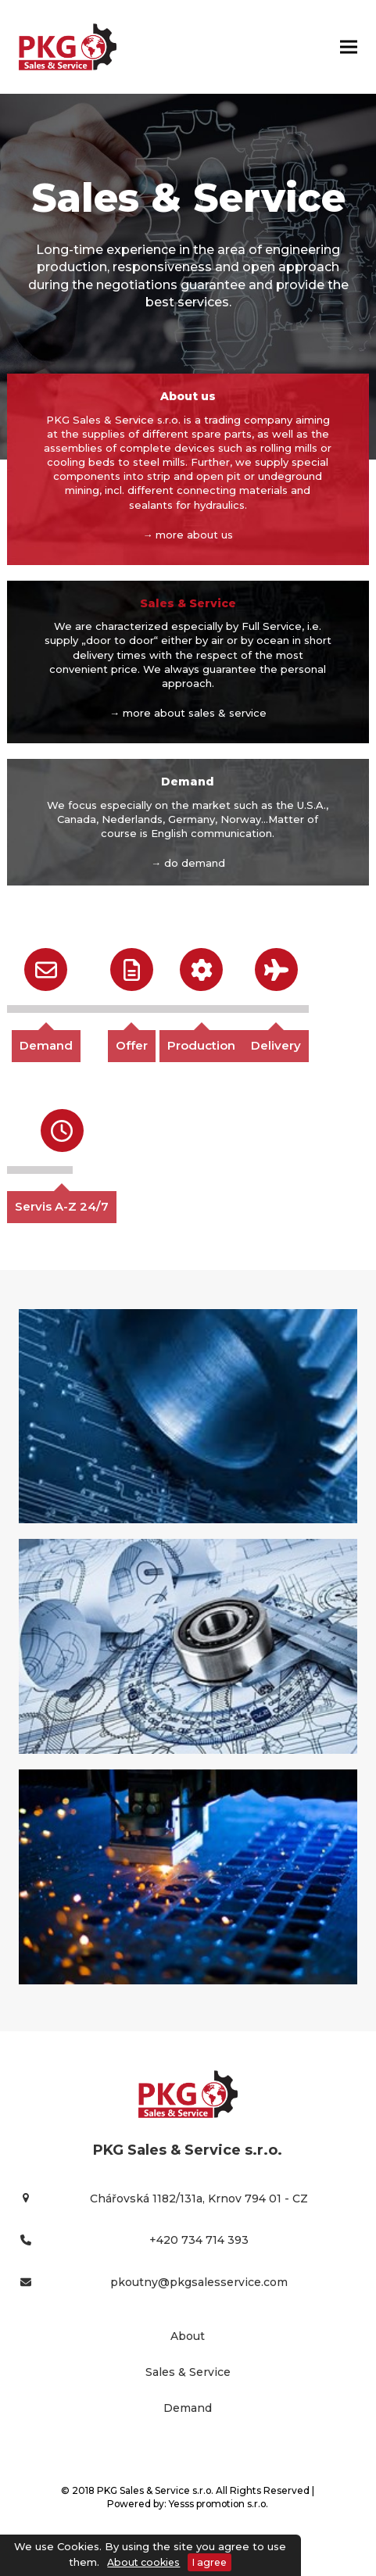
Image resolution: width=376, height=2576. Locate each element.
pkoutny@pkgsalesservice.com (199, 2282)
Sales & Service (188, 2372)
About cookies (143, 2562)
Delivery (276, 1045)
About (187, 2336)
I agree (209, 2562)
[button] (348, 46)
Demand (46, 1045)
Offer (132, 1045)
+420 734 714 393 (199, 2240)
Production (201, 1045)
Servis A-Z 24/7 (62, 1206)
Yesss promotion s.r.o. (218, 2504)
